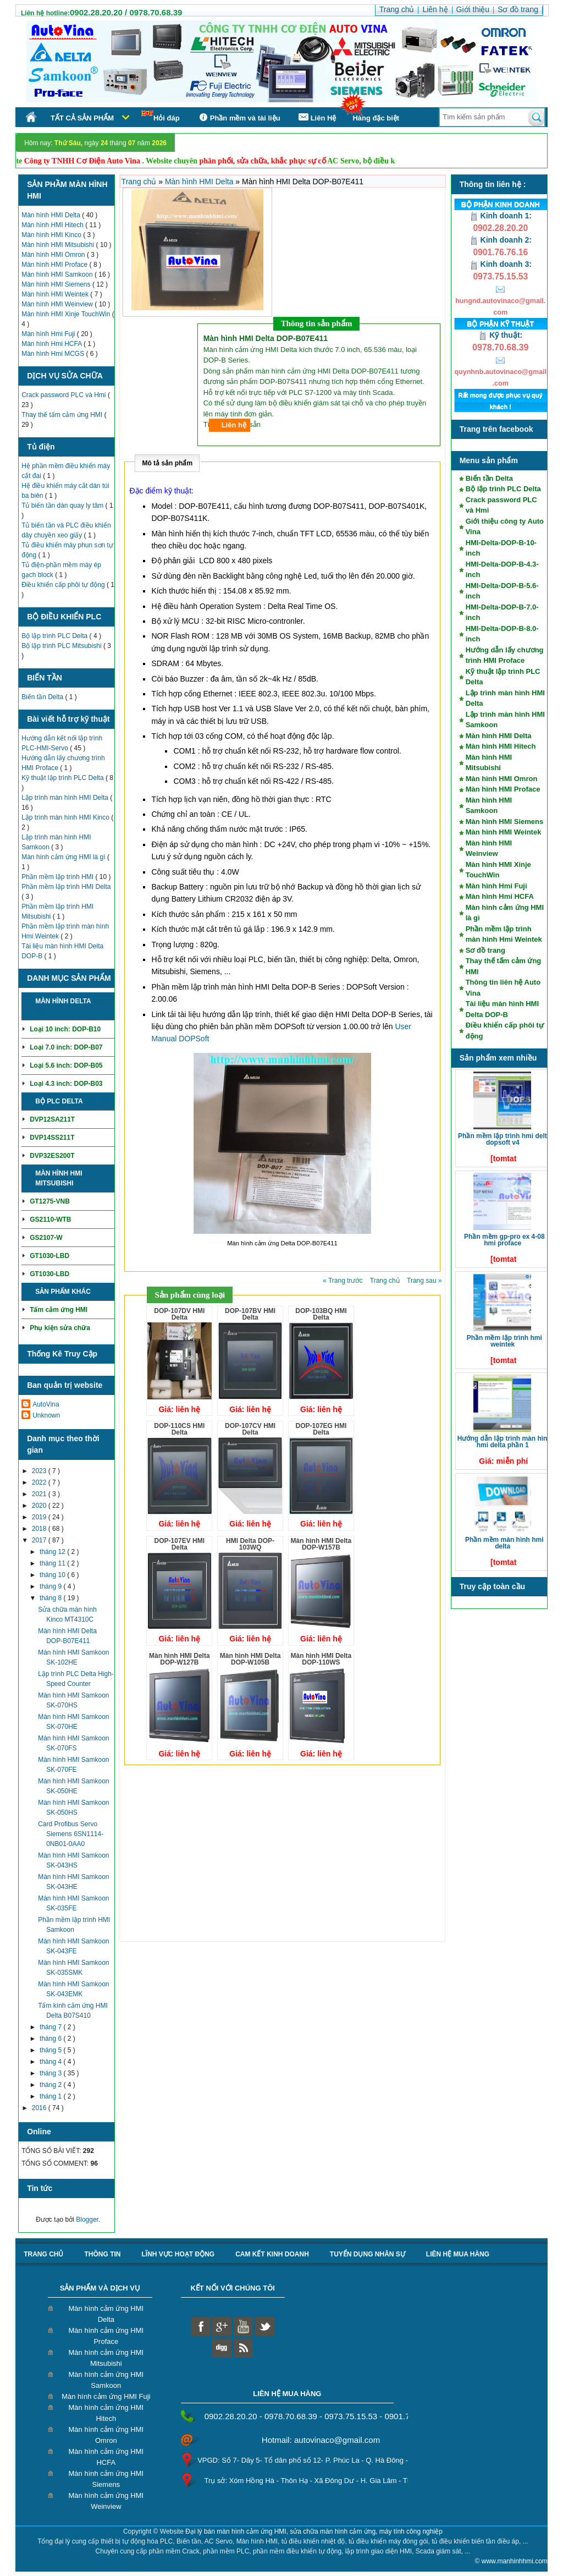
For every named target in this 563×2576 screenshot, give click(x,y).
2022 (40, 1482)
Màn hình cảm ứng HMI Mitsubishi (106, 2358)
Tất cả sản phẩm (82, 118)
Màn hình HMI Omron (54, 255)
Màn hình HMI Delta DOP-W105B (250, 1659)
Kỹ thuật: (500, 335)
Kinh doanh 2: (501, 239)
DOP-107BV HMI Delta (250, 1314)
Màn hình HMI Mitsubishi (58, 245)
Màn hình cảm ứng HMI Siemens (106, 2479)
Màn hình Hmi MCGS (53, 354)
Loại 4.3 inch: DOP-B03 (66, 1083)
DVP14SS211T (52, 1137)
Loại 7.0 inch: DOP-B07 (66, 1047)
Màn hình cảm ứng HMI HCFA (106, 2457)
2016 (40, 2108)
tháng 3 (51, 2073)
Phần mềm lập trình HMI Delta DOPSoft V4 (504, 1139)
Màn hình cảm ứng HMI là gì (64, 857)
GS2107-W (46, 1238)
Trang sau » (424, 1280)
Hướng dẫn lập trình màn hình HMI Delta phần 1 (504, 1442)
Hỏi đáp (160, 116)
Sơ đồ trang (485, 950)
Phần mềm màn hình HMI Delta (504, 1543)
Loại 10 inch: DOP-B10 (65, 1029)
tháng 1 (51, 2096)
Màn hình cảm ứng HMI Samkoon (106, 2380)
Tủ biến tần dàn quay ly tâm (63, 505)
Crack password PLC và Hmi (64, 395)
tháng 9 (51, 1586)
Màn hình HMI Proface (55, 264)
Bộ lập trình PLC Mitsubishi (62, 646)
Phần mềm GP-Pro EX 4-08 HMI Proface (504, 1240)
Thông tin (102, 2254)
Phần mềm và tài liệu (238, 117)
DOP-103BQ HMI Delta (320, 1314)
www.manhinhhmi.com (515, 2561)
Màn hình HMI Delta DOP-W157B (321, 1544)
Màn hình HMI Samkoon (58, 274)
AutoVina (45, 1404)
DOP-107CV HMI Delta (250, 1429)
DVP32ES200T (52, 1156)
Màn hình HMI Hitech (53, 225)
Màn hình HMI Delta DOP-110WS (321, 1659)
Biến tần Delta (43, 697)
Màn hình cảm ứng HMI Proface (106, 2336)
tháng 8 (51, 1598)
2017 (40, 1540)
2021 (40, 1494)
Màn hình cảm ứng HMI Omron (106, 2435)
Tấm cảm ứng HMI (58, 1310)
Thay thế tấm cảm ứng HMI (62, 415)
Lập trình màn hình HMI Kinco (66, 817)
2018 (40, 1529)
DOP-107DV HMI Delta (179, 1314)
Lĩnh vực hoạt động (177, 2254)
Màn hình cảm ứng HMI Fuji (106, 2396)
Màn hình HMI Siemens (56, 284)
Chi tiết (96, 1101)
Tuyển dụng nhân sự (367, 2254)
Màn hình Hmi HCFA (52, 344)
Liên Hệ (316, 117)
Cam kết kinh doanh (272, 2254)
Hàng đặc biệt (375, 118)
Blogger (87, 2219)
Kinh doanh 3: (501, 264)
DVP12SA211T (52, 1119)
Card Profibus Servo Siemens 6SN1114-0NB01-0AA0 (70, 1834)
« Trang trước (344, 1280)
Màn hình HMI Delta (51, 215)
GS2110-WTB (50, 1219)
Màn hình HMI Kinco (52, 235)
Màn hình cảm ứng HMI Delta (106, 2314)
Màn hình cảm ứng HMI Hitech (106, 2413)
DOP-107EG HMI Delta (321, 1429)
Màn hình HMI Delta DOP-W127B (179, 1659)
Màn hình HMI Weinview (58, 304)
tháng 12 (53, 1552)
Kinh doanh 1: (501, 215)
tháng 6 (51, 2038)
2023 (40, 1471)
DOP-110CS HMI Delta (179, 1429)
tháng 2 (51, 2085)
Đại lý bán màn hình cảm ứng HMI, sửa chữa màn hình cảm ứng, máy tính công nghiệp (314, 2531)
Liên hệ (234, 425)
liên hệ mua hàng (457, 2254)
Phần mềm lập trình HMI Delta (66, 887)
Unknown (46, 1415)
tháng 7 (51, 2027)
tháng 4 (51, 2062)
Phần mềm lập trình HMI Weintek (504, 1341)
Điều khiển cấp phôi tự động (64, 585)
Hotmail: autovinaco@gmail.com (321, 2440)
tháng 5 (51, 2050)
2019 (40, 1517)
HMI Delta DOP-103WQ (250, 1544)
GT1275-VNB (50, 1201)
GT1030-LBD (49, 1256)
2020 (40, 1505)
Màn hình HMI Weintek (55, 294)
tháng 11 (53, 1563)
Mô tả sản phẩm (167, 463)
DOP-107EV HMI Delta (179, 1544)
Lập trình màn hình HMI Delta (65, 797)
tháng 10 (53, 1575)
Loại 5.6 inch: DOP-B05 (66, 1065)
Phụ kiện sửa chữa (60, 1328)
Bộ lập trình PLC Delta (55, 636)
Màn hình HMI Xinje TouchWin (66, 314)
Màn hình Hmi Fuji (49, 334)
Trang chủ (140, 181)
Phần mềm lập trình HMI (58, 877)
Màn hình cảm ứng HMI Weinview (106, 2501)
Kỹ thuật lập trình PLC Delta (63, 778)
